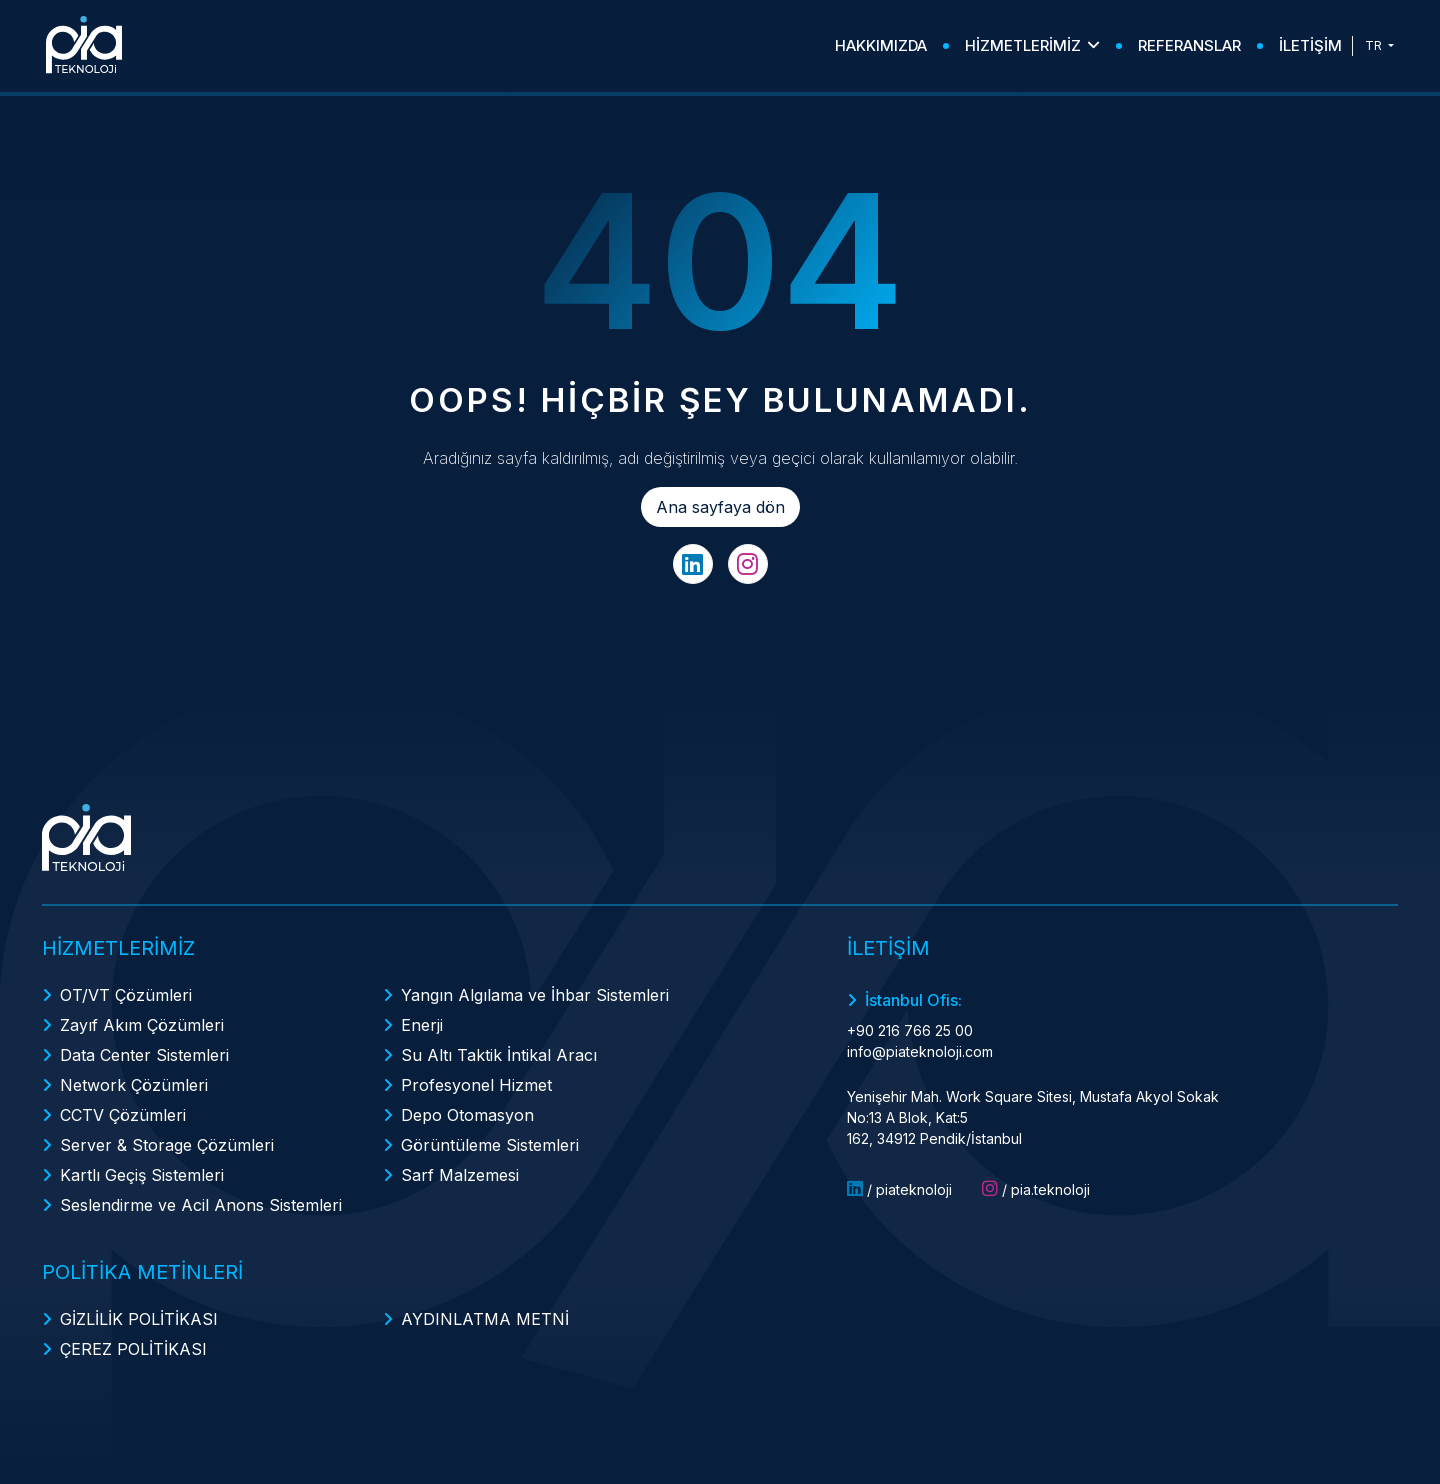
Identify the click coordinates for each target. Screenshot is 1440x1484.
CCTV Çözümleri (123, 1115)
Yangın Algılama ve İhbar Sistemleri (535, 995)
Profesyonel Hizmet (476, 1085)
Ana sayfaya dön (720, 507)
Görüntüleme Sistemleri (490, 1145)
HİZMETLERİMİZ (1032, 45)
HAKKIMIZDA (881, 45)
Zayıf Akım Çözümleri (142, 1025)
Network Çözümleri (134, 1085)
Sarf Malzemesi (460, 1175)
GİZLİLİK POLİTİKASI (139, 1319)
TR (1375, 45)
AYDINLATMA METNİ (485, 1319)
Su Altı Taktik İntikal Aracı (499, 1055)
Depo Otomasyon (467, 1115)
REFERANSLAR (1189, 45)
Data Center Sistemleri (144, 1055)
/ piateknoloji (899, 1189)
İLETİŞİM (1310, 45)
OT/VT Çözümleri (126, 995)
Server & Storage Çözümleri (167, 1145)
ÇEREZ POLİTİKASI (133, 1349)
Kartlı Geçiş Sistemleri (142, 1175)
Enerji (422, 1025)
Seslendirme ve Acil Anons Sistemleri (201, 1205)
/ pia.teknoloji (1036, 1189)
